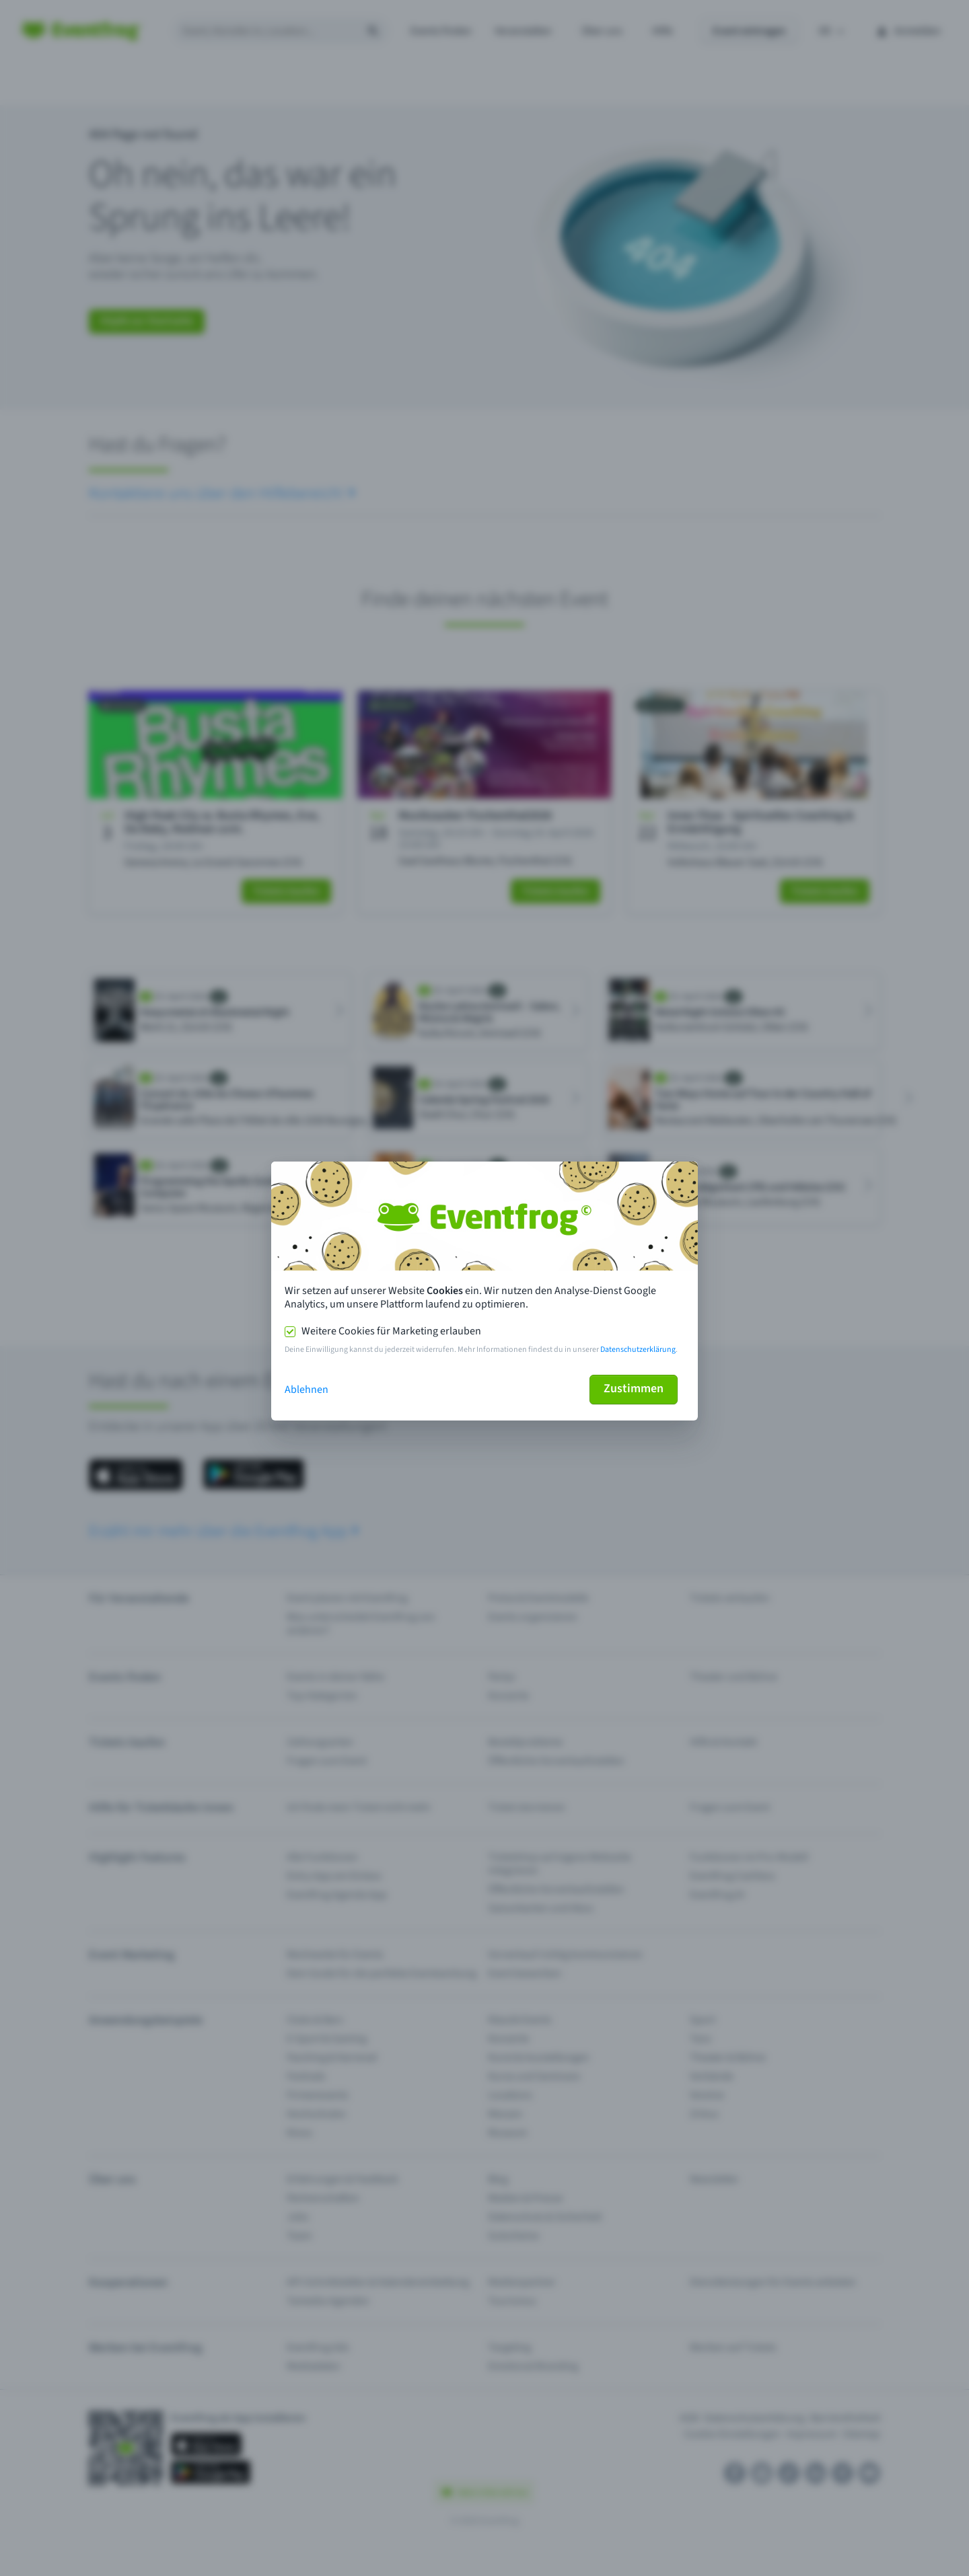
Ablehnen (306, 1389)
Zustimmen (633, 1388)
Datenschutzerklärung (638, 1349)
